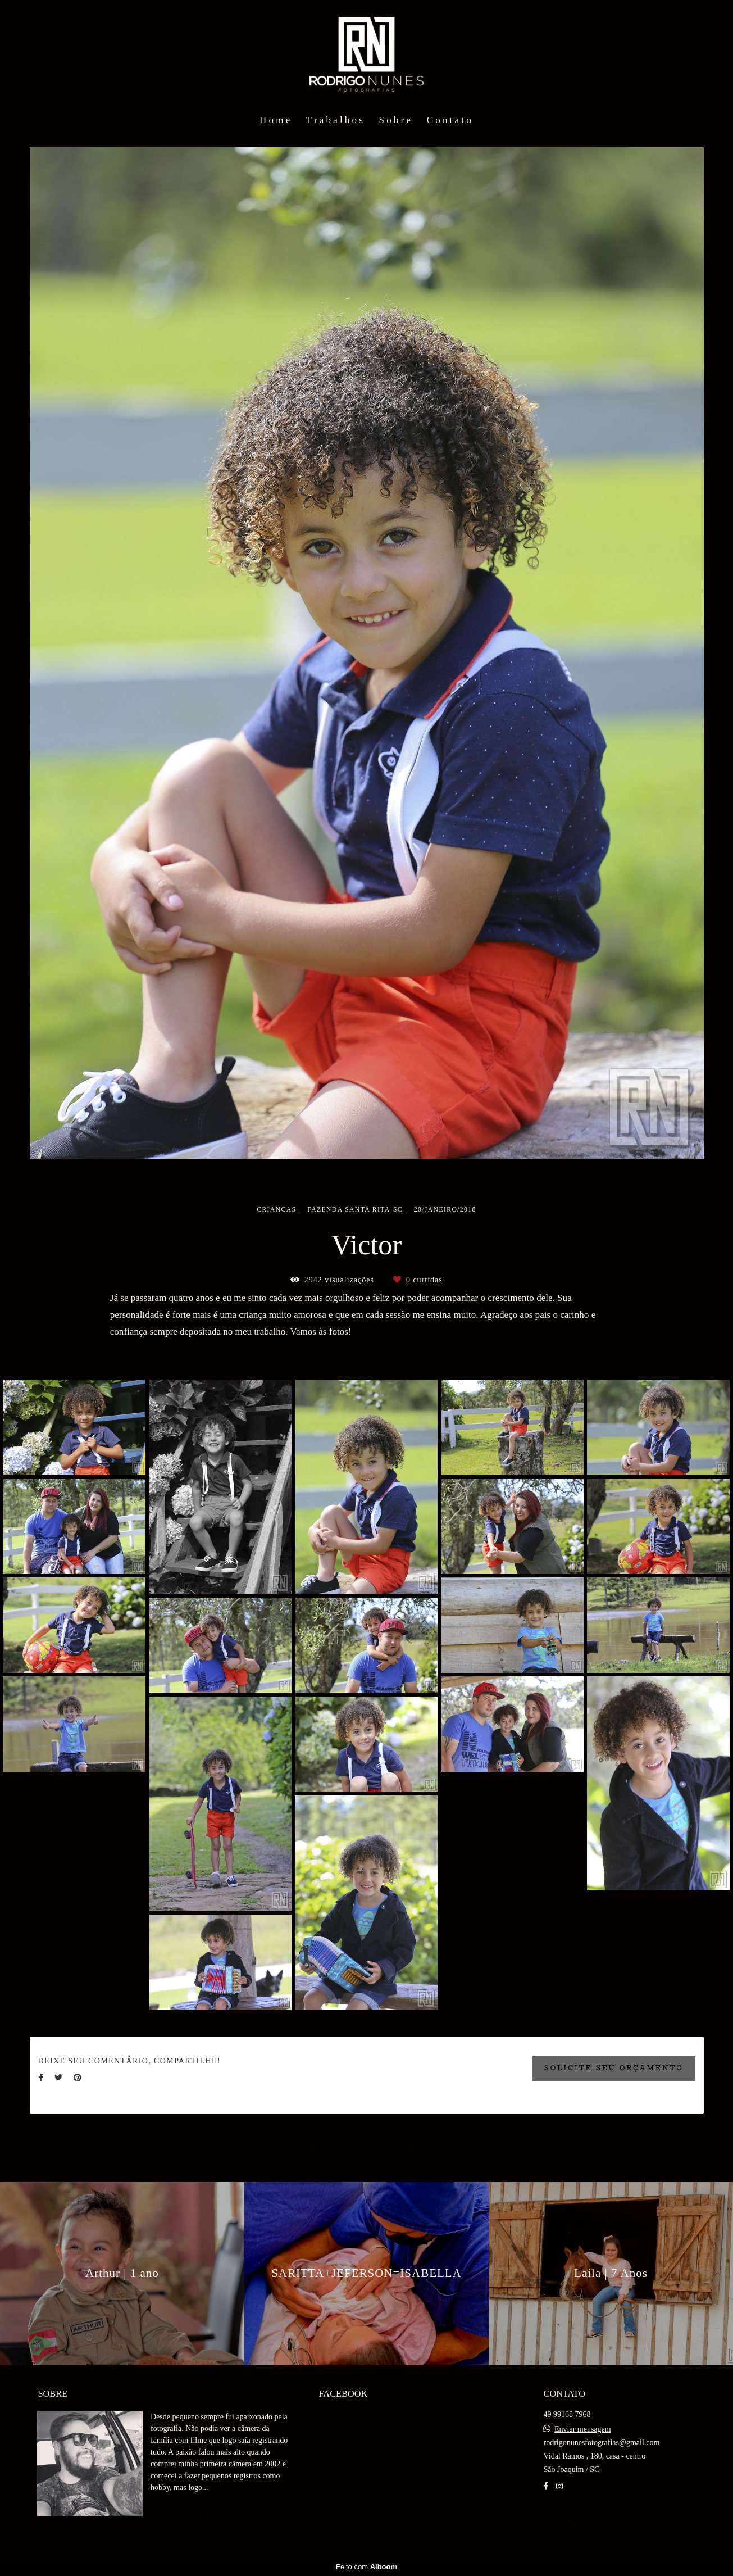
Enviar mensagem (582, 2429)
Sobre (396, 120)
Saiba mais (193, 2514)
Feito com (366, 2567)
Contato (450, 120)
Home (275, 120)
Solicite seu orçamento (614, 2068)
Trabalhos (335, 120)
